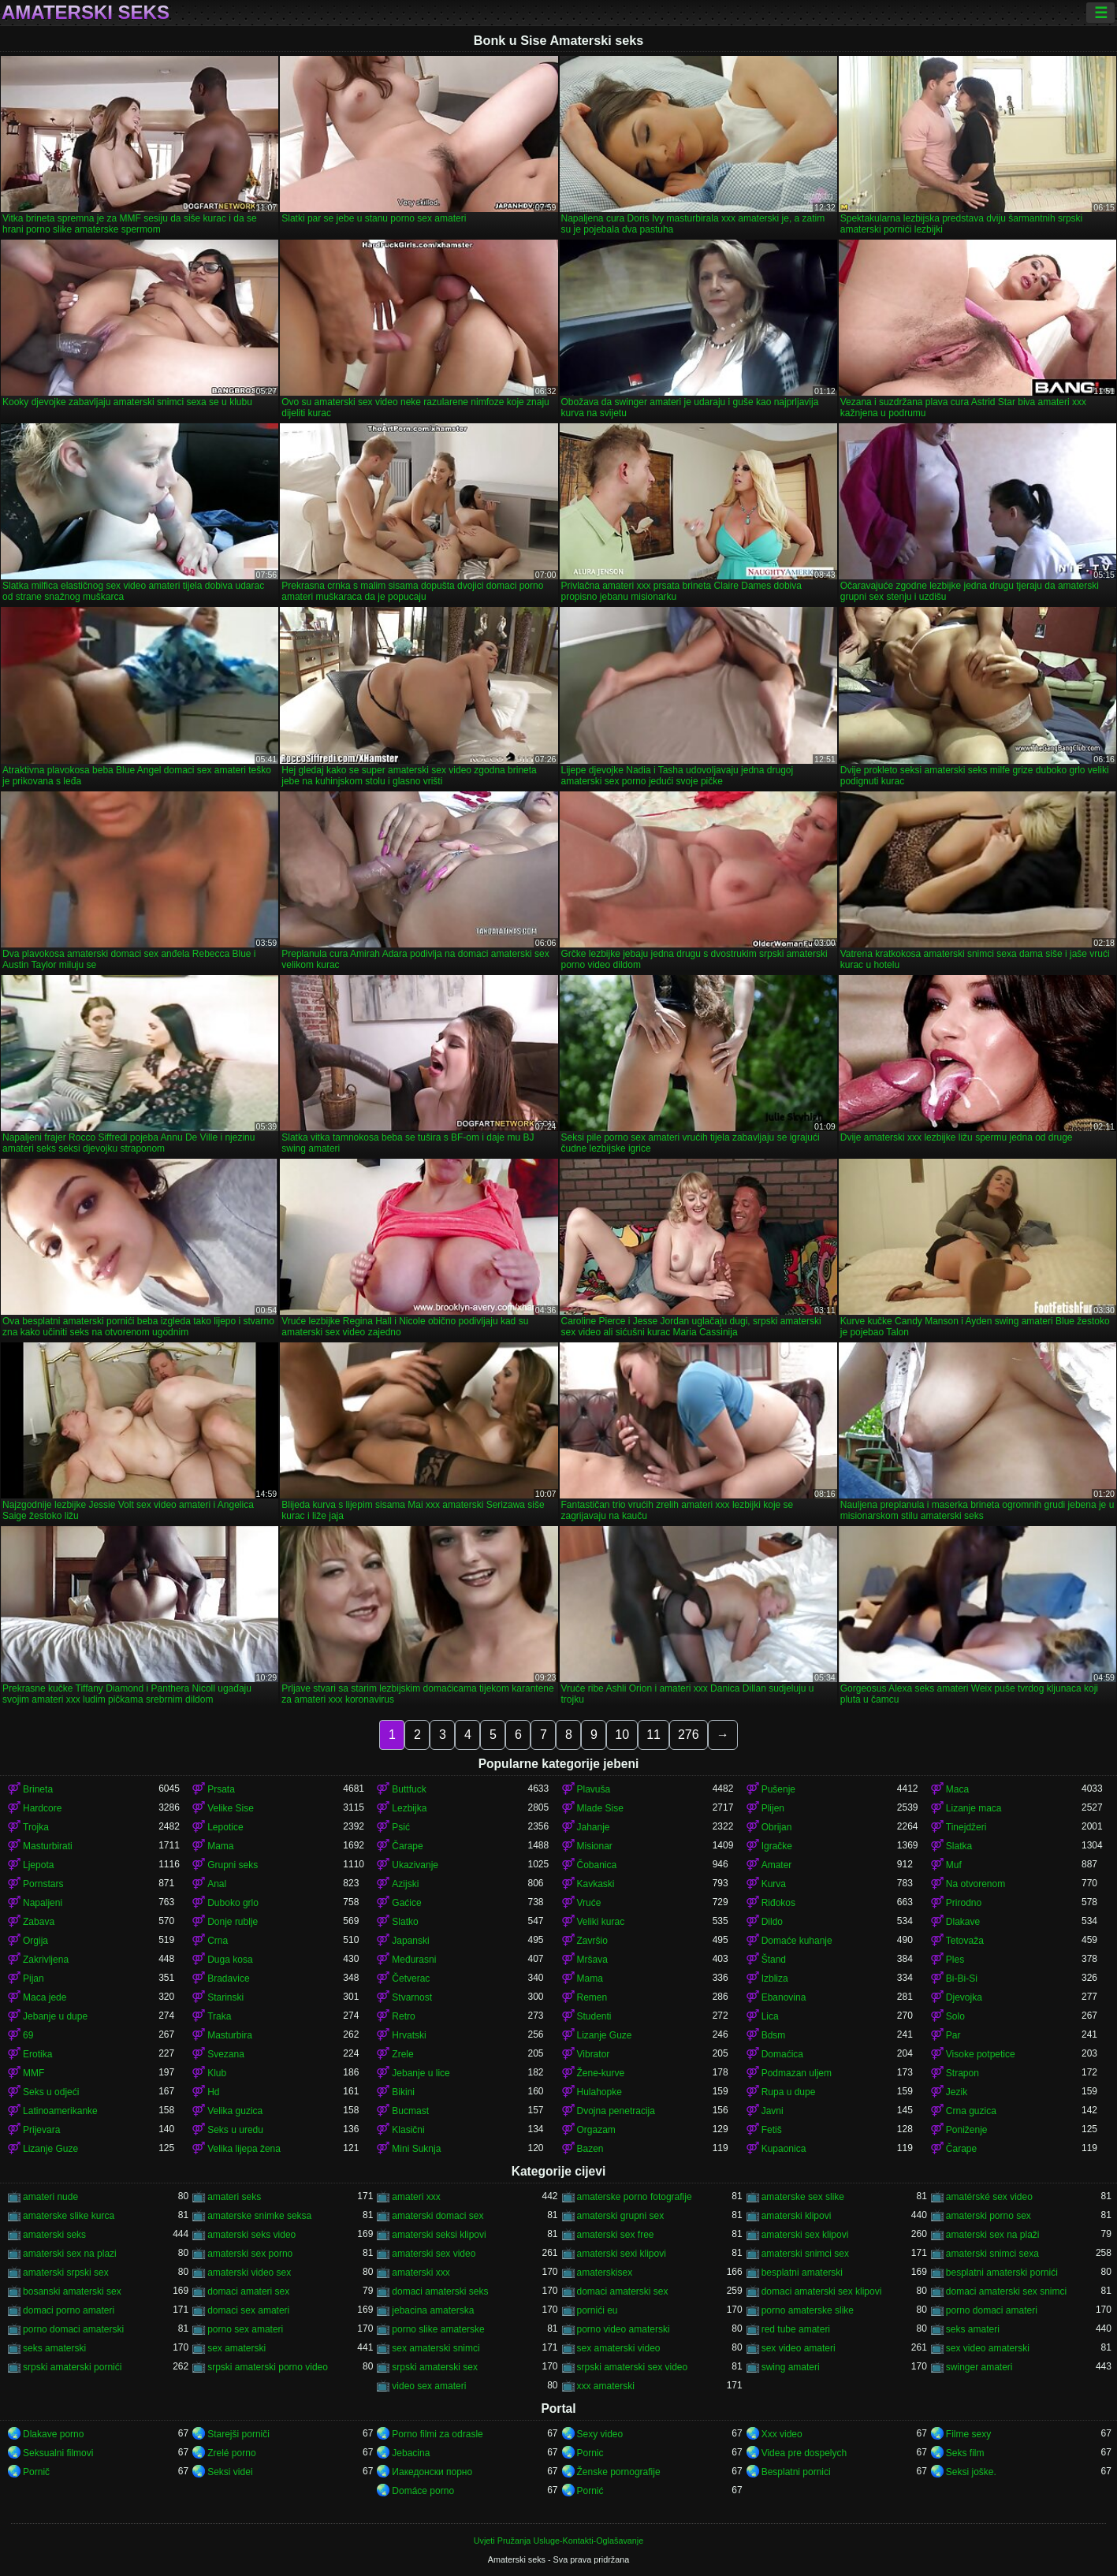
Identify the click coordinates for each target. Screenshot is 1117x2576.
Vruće (589, 1902)
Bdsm (773, 2035)
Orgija (35, 1940)
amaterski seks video (251, 2234)
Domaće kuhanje (796, 1940)
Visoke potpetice (980, 2054)
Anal (216, 1883)
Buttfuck (409, 1789)
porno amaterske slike (807, 2310)
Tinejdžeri (966, 1827)
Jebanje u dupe (55, 2016)
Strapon (962, 2073)
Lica (770, 2016)
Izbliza (774, 1978)
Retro (403, 2016)
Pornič (36, 2471)
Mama (220, 1846)
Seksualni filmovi (58, 2453)
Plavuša (594, 1789)
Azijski (405, 1883)
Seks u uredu (235, 2129)
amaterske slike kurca (68, 2215)
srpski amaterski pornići (72, 2367)
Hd (213, 2092)
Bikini (403, 2092)
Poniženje (967, 2129)
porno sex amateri (245, 2329)
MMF (33, 2073)
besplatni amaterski (802, 2272)
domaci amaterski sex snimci (1006, 2291)
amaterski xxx (420, 2272)
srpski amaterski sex (435, 2367)
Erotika (37, 2054)
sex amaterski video (619, 2348)
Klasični (408, 2129)
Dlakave (963, 1921)
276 (688, 1734)
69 (28, 2035)
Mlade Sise (600, 1808)
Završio (592, 1940)
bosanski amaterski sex (72, 2291)
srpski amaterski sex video (632, 2367)
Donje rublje (232, 1921)
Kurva (773, 1883)
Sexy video (600, 2434)
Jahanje (593, 1827)
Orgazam (596, 2129)
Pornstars (43, 1883)
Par (953, 2035)
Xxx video (781, 2434)
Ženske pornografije (619, 2471)
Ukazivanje (415, 1865)
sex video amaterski (988, 2348)
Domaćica (782, 2054)
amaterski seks (54, 2234)
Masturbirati (48, 1846)
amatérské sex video (989, 2196)
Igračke (776, 1846)
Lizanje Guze (604, 2035)
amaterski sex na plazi (70, 2253)
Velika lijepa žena (244, 2148)
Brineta (38, 1789)
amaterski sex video (433, 2253)
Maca (957, 1789)
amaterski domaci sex (437, 2215)
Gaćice (406, 1902)
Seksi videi (229, 2471)
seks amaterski (54, 2348)
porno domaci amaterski (73, 2329)
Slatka (959, 1846)
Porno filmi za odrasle (437, 2434)
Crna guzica (971, 2110)
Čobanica (597, 1865)
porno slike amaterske (438, 2329)
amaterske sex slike (802, 2196)
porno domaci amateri (991, 2310)
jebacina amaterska (433, 2310)
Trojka (36, 1827)
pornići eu (597, 2310)
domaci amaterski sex (622, 2291)
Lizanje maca (974, 1808)
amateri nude (50, 2196)
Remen (592, 1997)
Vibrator (593, 2054)
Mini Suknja (416, 2148)
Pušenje (778, 1789)
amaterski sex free (615, 2234)
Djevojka (964, 1997)
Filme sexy (968, 2434)
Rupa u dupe (788, 2092)
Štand (773, 1959)
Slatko (405, 1921)
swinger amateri (979, 2367)
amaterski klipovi (796, 2215)
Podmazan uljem (796, 2073)
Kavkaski (596, 1883)
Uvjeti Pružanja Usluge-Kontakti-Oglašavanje (558, 2540)
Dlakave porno (53, 2434)
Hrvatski (409, 2035)
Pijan (33, 1978)
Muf (954, 1865)
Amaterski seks (85, 12)
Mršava (592, 1959)
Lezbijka (409, 1808)
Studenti (594, 2016)
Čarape (407, 1846)
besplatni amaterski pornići (1002, 2272)
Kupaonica (783, 2148)
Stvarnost (412, 1997)
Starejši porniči (238, 2434)
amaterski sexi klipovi (621, 2253)
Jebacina (411, 2453)
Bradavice (228, 1978)
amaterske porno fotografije (634, 2196)
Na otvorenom (975, 1883)
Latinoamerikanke (60, 2110)
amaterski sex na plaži (993, 2234)
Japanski (410, 1940)
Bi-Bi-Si (961, 1978)
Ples (955, 1959)
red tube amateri (795, 2329)
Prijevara (41, 2129)
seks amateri (973, 2329)
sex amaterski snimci (435, 2348)
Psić (401, 1827)
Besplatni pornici (796, 2471)
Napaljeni (42, 1902)
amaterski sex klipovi (805, 2234)
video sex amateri (429, 2386)
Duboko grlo (233, 1902)
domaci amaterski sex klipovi (821, 2291)
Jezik (956, 2092)
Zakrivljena (46, 1959)
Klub (216, 2073)
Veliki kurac (601, 1921)
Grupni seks (232, 1865)
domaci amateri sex (248, 2291)
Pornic (590, 2453)
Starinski (225, 1997)
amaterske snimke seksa (259, 2215)
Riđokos (778, 1902)
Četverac (411, 1978)
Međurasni (414, 1959)
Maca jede (44, 1997)
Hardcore (42, 1808)
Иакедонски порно (432, 2471)
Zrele (402, 2054)
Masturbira (229, 2035)
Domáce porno (423, 2490)
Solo (955, 2016)
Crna (217, 1940)
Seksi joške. (971, 2471)
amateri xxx (416, 2196)
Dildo (772, 1921)
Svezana (225, 2054)
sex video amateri (798, 2348)
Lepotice (225, 1827)
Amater (776, 1865)
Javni (772, 2110)
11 (653, 1734)
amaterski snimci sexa (992, 2253)
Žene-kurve (601, 2073)
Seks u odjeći (51, 2092)
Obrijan (776, 1827)
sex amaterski (236, 2348)
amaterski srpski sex (66, 2272)
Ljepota (38, 1865)
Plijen (772, 1808)
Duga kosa (229, 1959)
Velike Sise (230, 1808)
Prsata (221, 1789)
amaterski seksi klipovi (439, 2234)
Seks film (965, 2453)
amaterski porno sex (988, 2215)
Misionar (594, 1846)
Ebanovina (783, 1997)
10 (622, 1734)
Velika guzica (234, 2110)
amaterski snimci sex (805, 2253)
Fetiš (771, 2129)
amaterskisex (605, 2272)
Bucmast (410, 2110)
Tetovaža (965, 1940)
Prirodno (963, 1902)
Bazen (590, 2148)
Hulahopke (599, 2092)
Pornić (590, 2490)
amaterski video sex (249, 2272)
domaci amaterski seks (440, 2291)
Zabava (38, 1921)
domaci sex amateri (248, 2310)
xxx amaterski (606, 2386)
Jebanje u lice (420, 2073)
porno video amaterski (623, 2329)
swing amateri (790, 2367)
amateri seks (234, 2196)
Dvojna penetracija (616, 2110)
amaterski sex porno (249, 2253)
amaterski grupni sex (621, 2215)
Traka (219, 2016)
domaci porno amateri (68, 2310)
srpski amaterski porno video (267, 2367)
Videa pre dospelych (804, 2453)
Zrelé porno (231, 2453)
